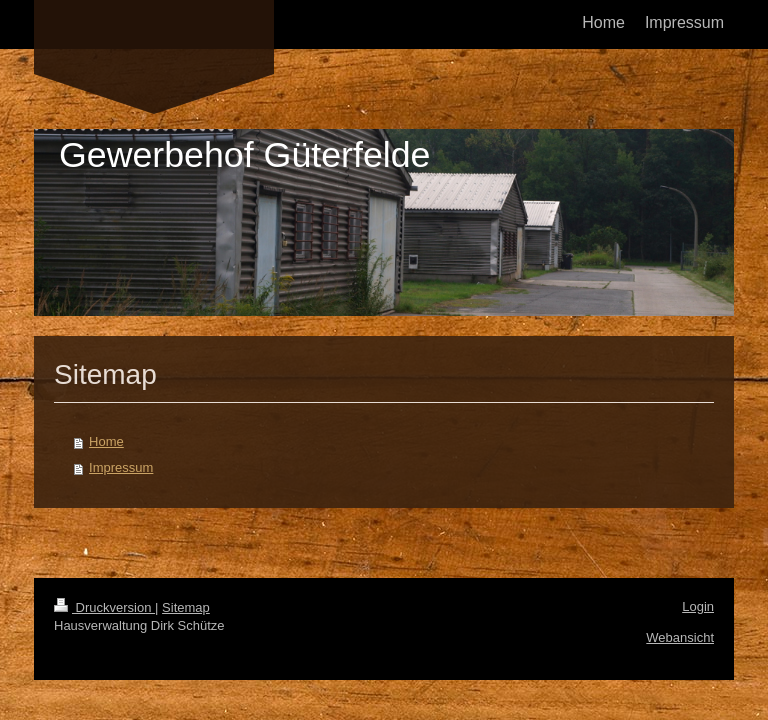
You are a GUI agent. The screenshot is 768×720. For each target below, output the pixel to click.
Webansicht (680, 637)
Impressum (121, 467)
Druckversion (104, 607)
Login (698, 606)
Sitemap (186, 607)
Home (106, 441)
